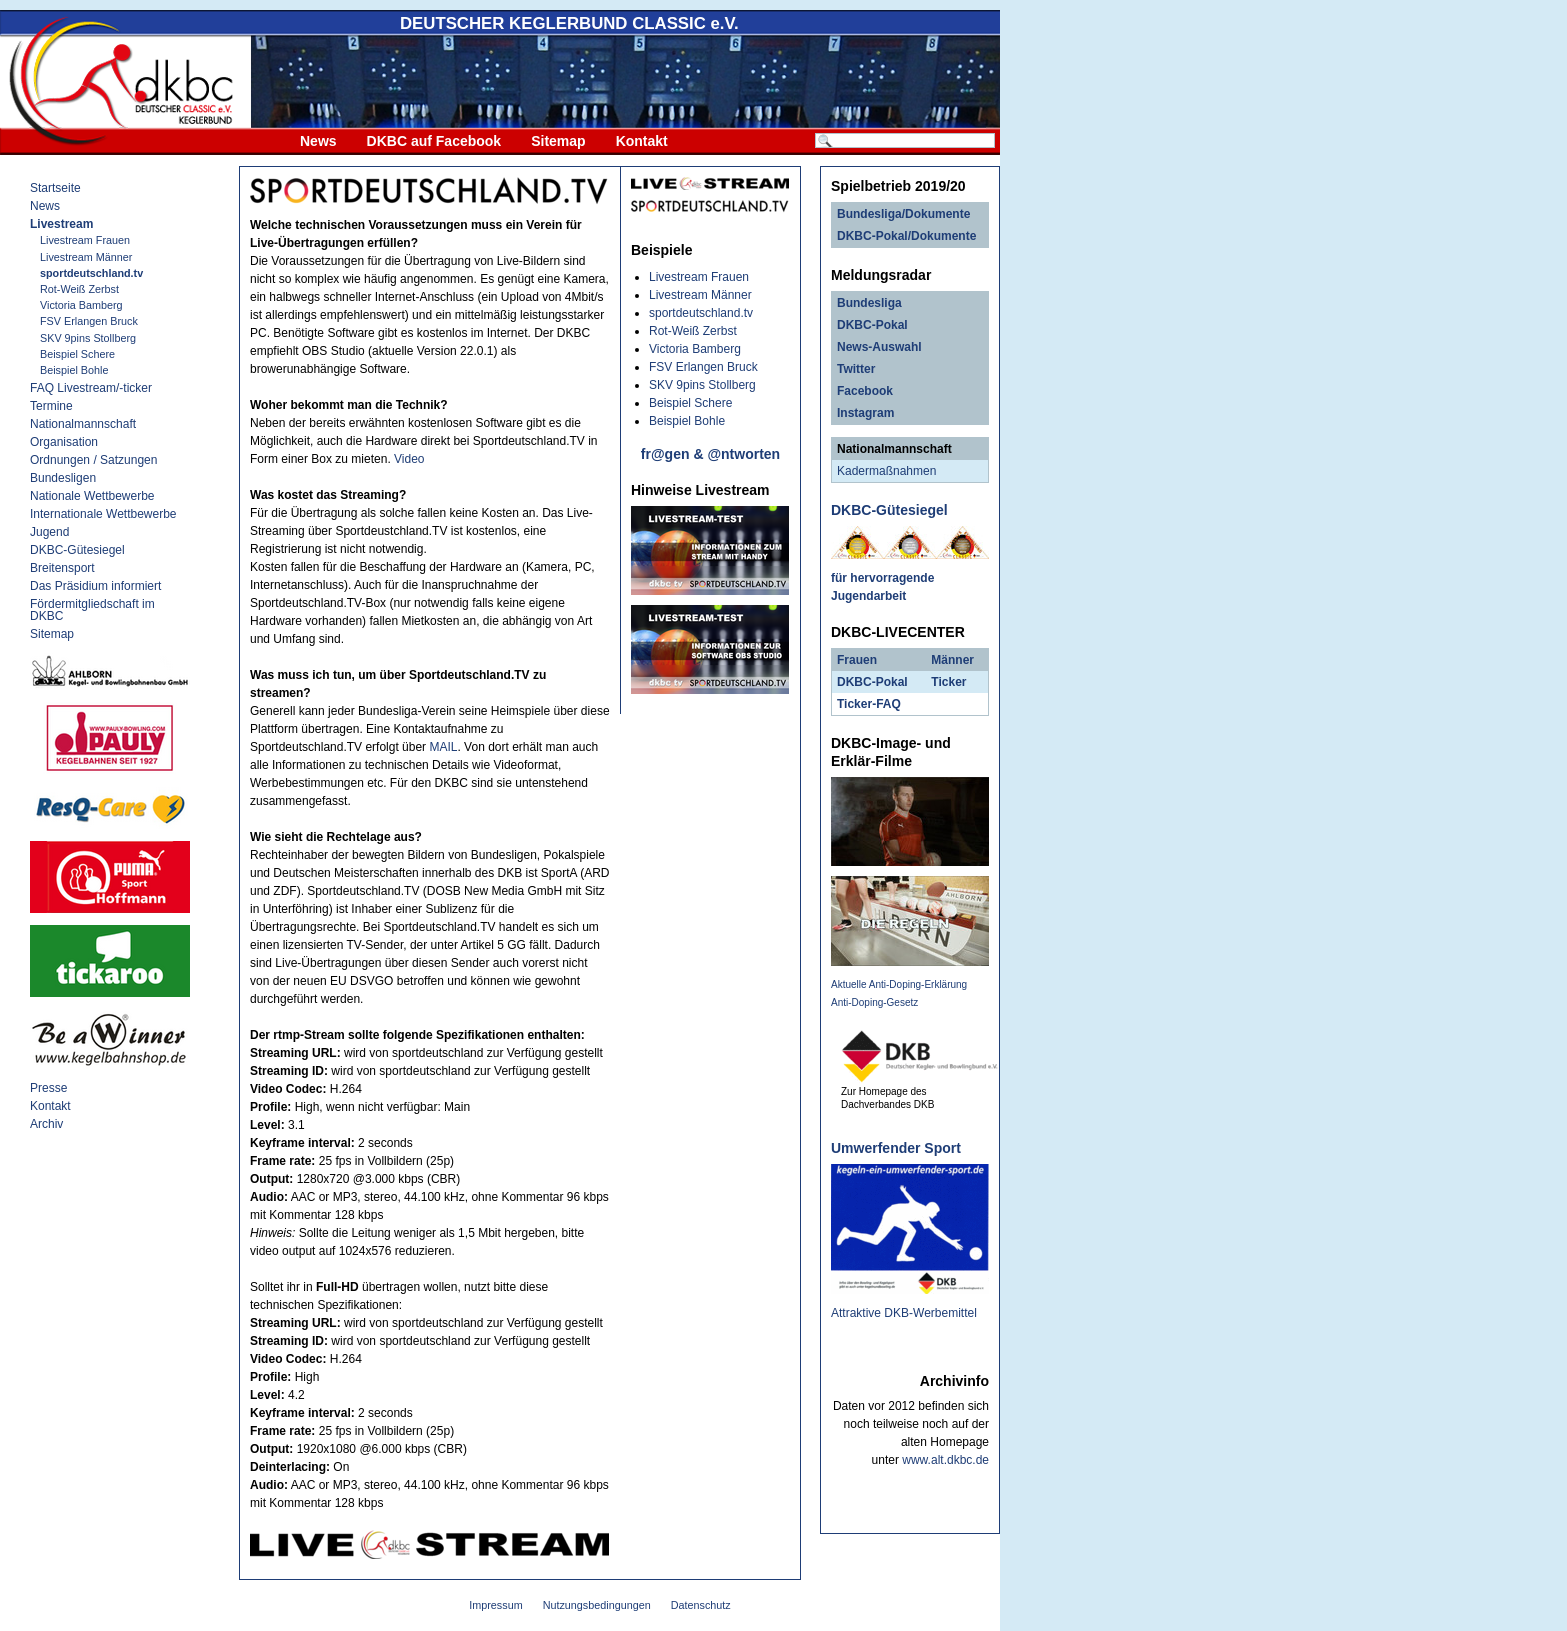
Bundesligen (63, 478)
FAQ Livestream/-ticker (91, 388)
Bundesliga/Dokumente (903, 214)
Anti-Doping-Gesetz (874, 1002)
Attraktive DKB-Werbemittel (904, 1313)
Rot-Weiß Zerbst (79, 289)
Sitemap (558, 141)
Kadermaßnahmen (886, 471)
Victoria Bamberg (81, 305)
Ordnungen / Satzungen (93, 460)
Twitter (856, 369)
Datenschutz (701, 1605)
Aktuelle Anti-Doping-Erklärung (899, 984)
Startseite (55, 188)
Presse (48, 1088)
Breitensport (62, 568)
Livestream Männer (86, 257)
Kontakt (642, 141)
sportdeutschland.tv (91, 273)
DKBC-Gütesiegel (77, 550)
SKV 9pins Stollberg (88, 338)
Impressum (495, 1605)
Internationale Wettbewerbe (103, 514)
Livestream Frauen (85, 240)
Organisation (64, 442)
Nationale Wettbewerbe (92, 496)
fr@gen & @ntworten (710, 454)
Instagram (865, 413)
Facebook (865, 391)
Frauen (857, 660)
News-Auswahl (879, 347)
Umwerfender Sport (896, 1148)
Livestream (61, 224)
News (318, 141)
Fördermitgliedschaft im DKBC (92, 610)
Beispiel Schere (77, 354)
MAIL (443, 747)
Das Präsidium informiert (95, 586)
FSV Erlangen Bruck (89, 321)
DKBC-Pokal (872, 325)
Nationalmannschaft (83, 424)
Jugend (49, 532)
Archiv (46, 1124)
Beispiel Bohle (74, 370)
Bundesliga (869, 303)
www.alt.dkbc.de (945, 1460)
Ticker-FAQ (869, 704)
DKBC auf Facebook (434, 141)
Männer (952, 660)
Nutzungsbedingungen (597, 1605)
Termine (51, 406)
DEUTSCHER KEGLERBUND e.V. (569, 23)
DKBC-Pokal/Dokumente (906, 236)
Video (409, 459)
